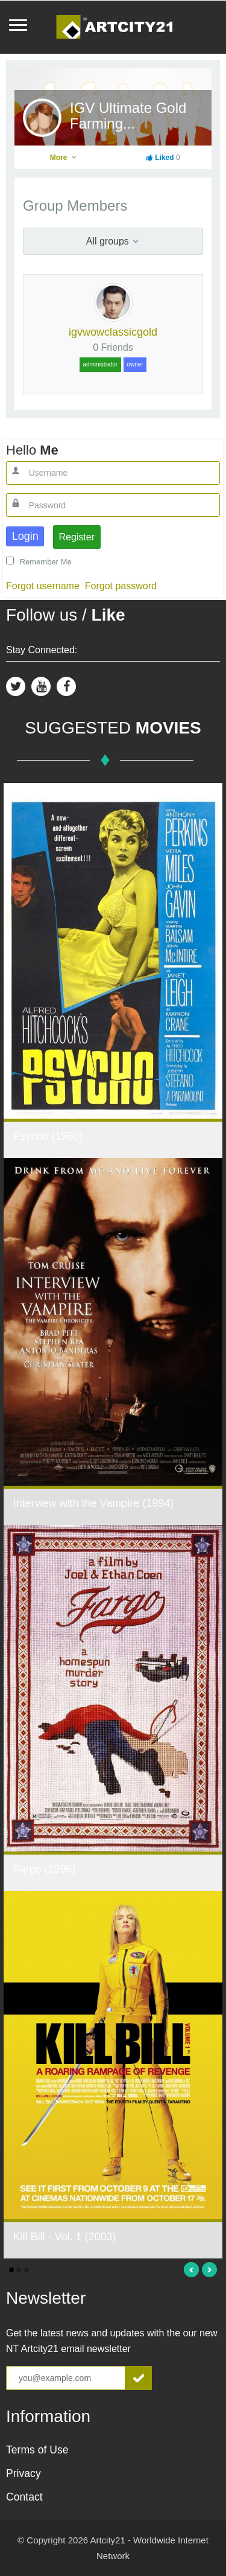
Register (76, 537)
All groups (113, 241)
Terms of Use (37, 2450)
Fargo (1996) (44, 1869)
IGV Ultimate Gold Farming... (128, 116)
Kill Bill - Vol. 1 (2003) (64, 2237)
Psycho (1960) (48, 1136)
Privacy (23, 2473)
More (64, 157)
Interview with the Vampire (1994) (93, 1503)
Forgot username (43, 586)
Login (25, 536)
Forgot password (121, 586)
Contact (24, 2497)
